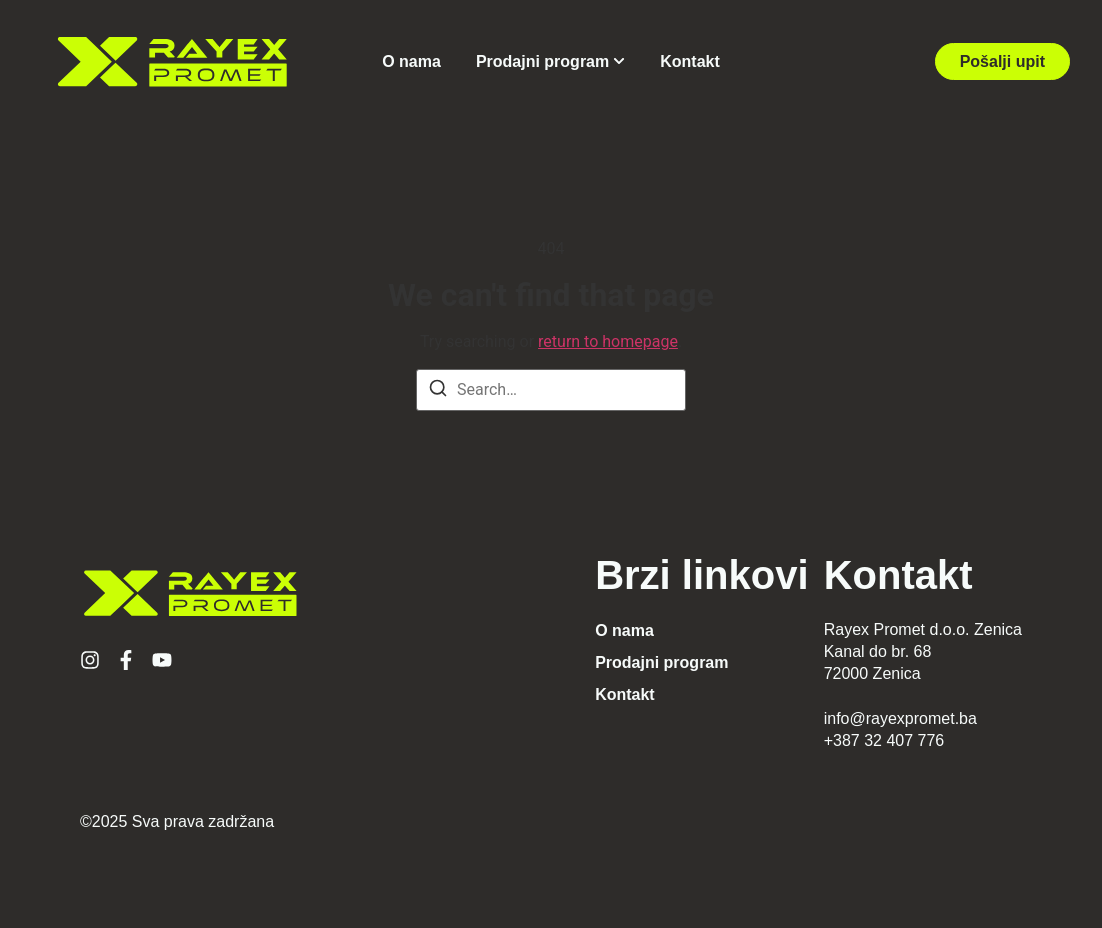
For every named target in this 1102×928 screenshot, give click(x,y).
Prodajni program (542, 61)
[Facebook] (126, 660)
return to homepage (608, 341)
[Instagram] (90, 660)
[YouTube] (162, 660)
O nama (411, 61)
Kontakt (690, 61)
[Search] (438, 391)
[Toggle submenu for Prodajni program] (617, 61)
